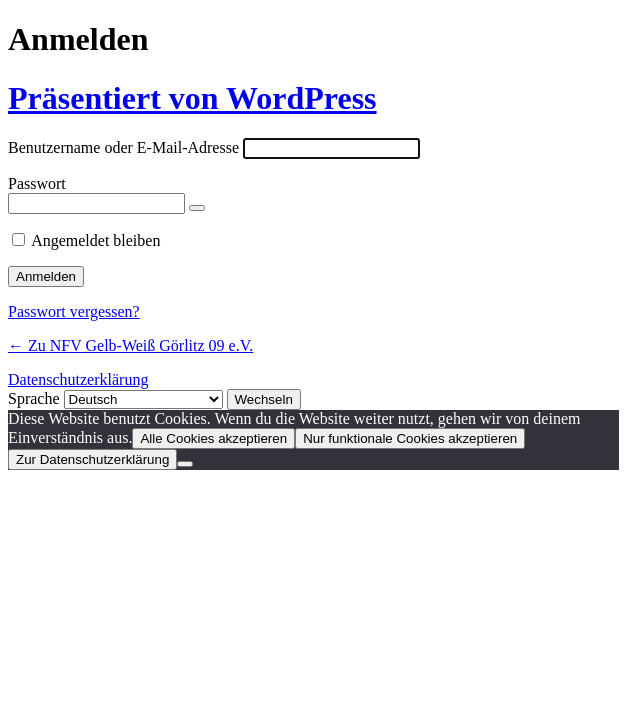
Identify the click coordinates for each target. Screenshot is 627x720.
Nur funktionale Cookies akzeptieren (410, 438)
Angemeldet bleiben (95, 240)
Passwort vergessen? (74, 311)
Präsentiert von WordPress (192, 98)
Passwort (37, 183)
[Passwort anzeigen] (197, 208)
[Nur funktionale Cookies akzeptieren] (185, 464)
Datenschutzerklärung (78, 379)
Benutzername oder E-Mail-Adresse (123, 147)
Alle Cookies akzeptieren (213, 438)
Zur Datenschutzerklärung (92, 459)
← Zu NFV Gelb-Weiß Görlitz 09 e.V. (130, 345)
